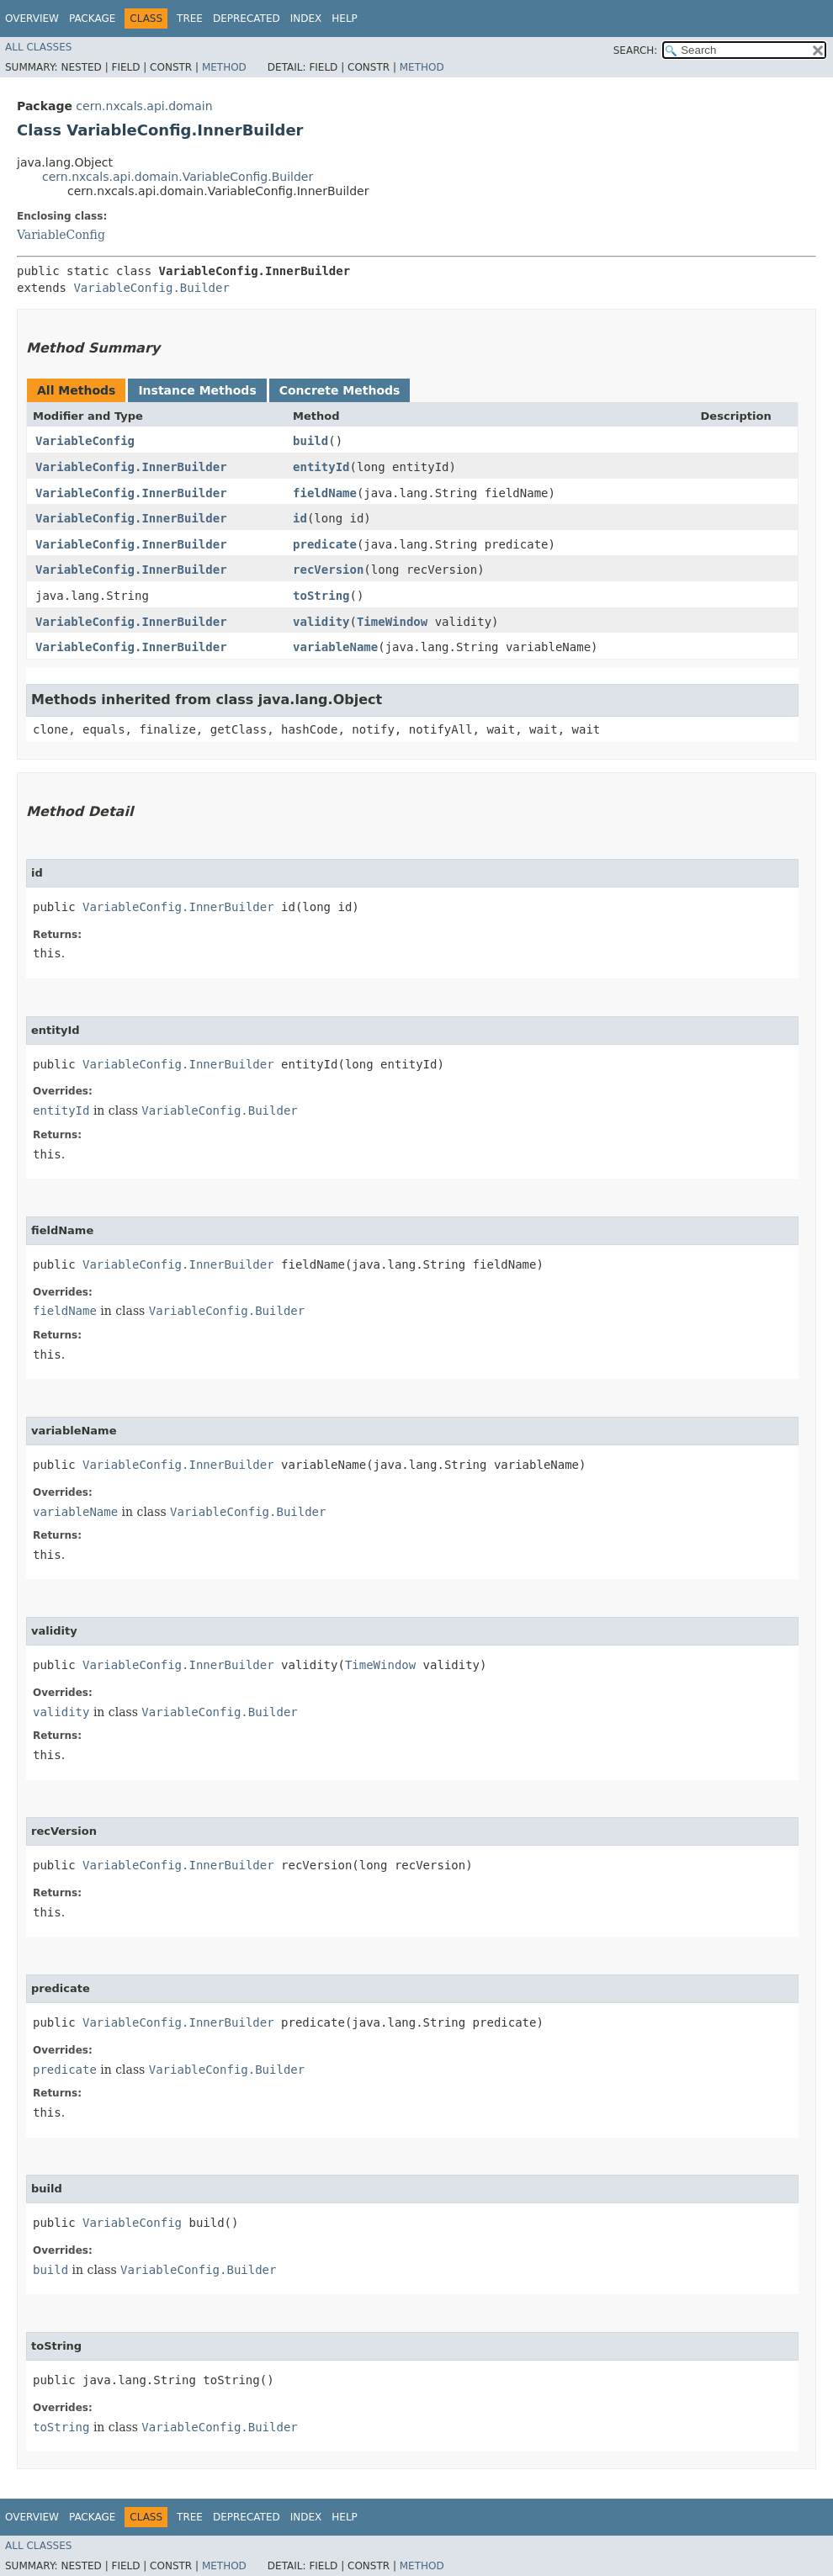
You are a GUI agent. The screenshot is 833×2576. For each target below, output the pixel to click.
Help (345, 18)
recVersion (328, 569)
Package (92, 18)
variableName (335, 647)
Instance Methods (197, 390)
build (310, 441)
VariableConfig (61, 234)
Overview (32, 18)
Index (306, 18)
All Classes (38, 47)
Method (224, 67)
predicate (325, 544)
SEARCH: (635, 50)
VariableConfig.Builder (151, 287)
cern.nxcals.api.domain (144, 106)
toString (321, 595)
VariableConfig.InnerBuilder (131, 467)
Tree (190, 18)
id (300, 518)
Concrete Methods (340, 390)
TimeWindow (392, 621)
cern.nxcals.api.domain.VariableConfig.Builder (177, 176)
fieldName (325, 493)
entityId (321, 467)
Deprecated (246, 18)
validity (321, 621)
